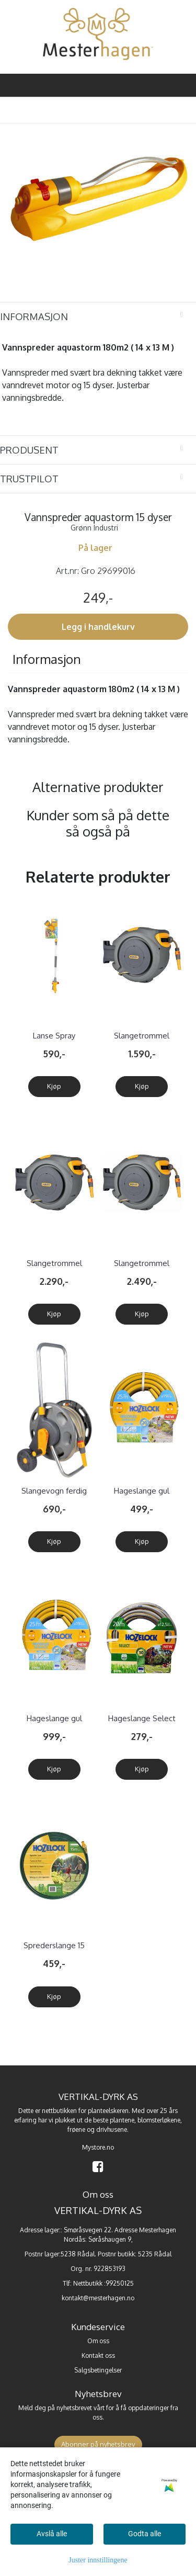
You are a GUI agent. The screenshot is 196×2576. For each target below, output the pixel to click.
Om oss (98, 2341)
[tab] (98, 316)
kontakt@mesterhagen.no (98, 2298)
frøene (76, 2129)
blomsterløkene (158, 2120)
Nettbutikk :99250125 (103, 2283)
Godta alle (144, 2533)
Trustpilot (29, 478)
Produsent (29, 450)
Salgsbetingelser (98, 2370)
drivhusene (111, 2129)
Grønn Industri (94, 527)
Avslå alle (52, 2533)
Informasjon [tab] (47, 659)
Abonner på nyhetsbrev (98, 2444)
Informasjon (34, 316)
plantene (122, 2120)
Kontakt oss (98, 2355)
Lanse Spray (54, 1036)
